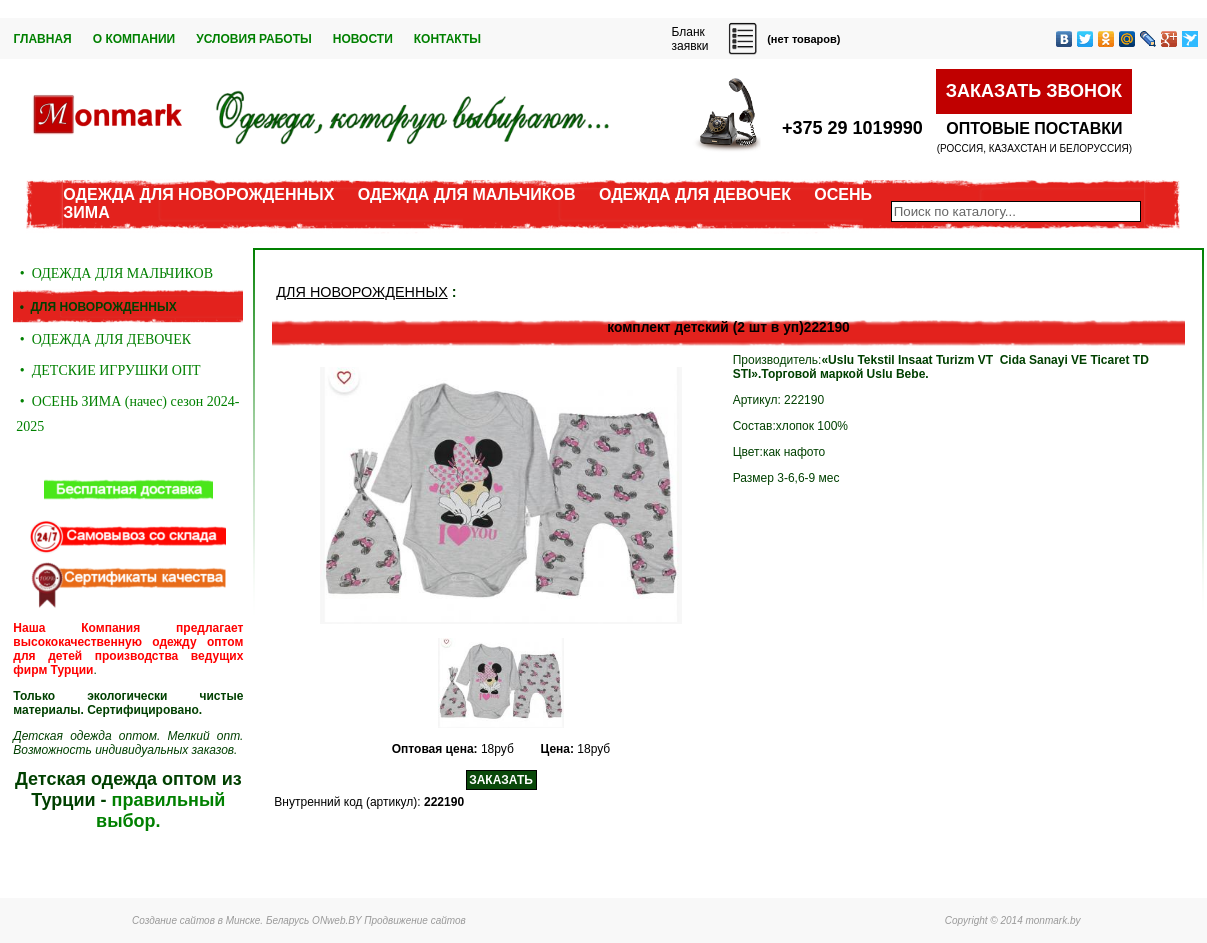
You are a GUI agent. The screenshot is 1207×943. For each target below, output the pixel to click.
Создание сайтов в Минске (196, 920)
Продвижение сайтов (415, 920)
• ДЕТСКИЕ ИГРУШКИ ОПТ (108, 370)
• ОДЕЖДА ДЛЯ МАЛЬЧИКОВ (114, 273)
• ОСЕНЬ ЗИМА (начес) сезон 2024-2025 (127, 414)
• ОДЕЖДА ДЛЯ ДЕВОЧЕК (103, 339)
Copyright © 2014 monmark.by (1013, 920)
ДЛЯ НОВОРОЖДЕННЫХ (361, 292)
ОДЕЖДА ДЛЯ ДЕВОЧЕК (695, 194)
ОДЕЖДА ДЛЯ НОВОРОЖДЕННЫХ (198, 194)
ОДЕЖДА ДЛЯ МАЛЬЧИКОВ (467, 194)
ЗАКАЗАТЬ (501, 780)
